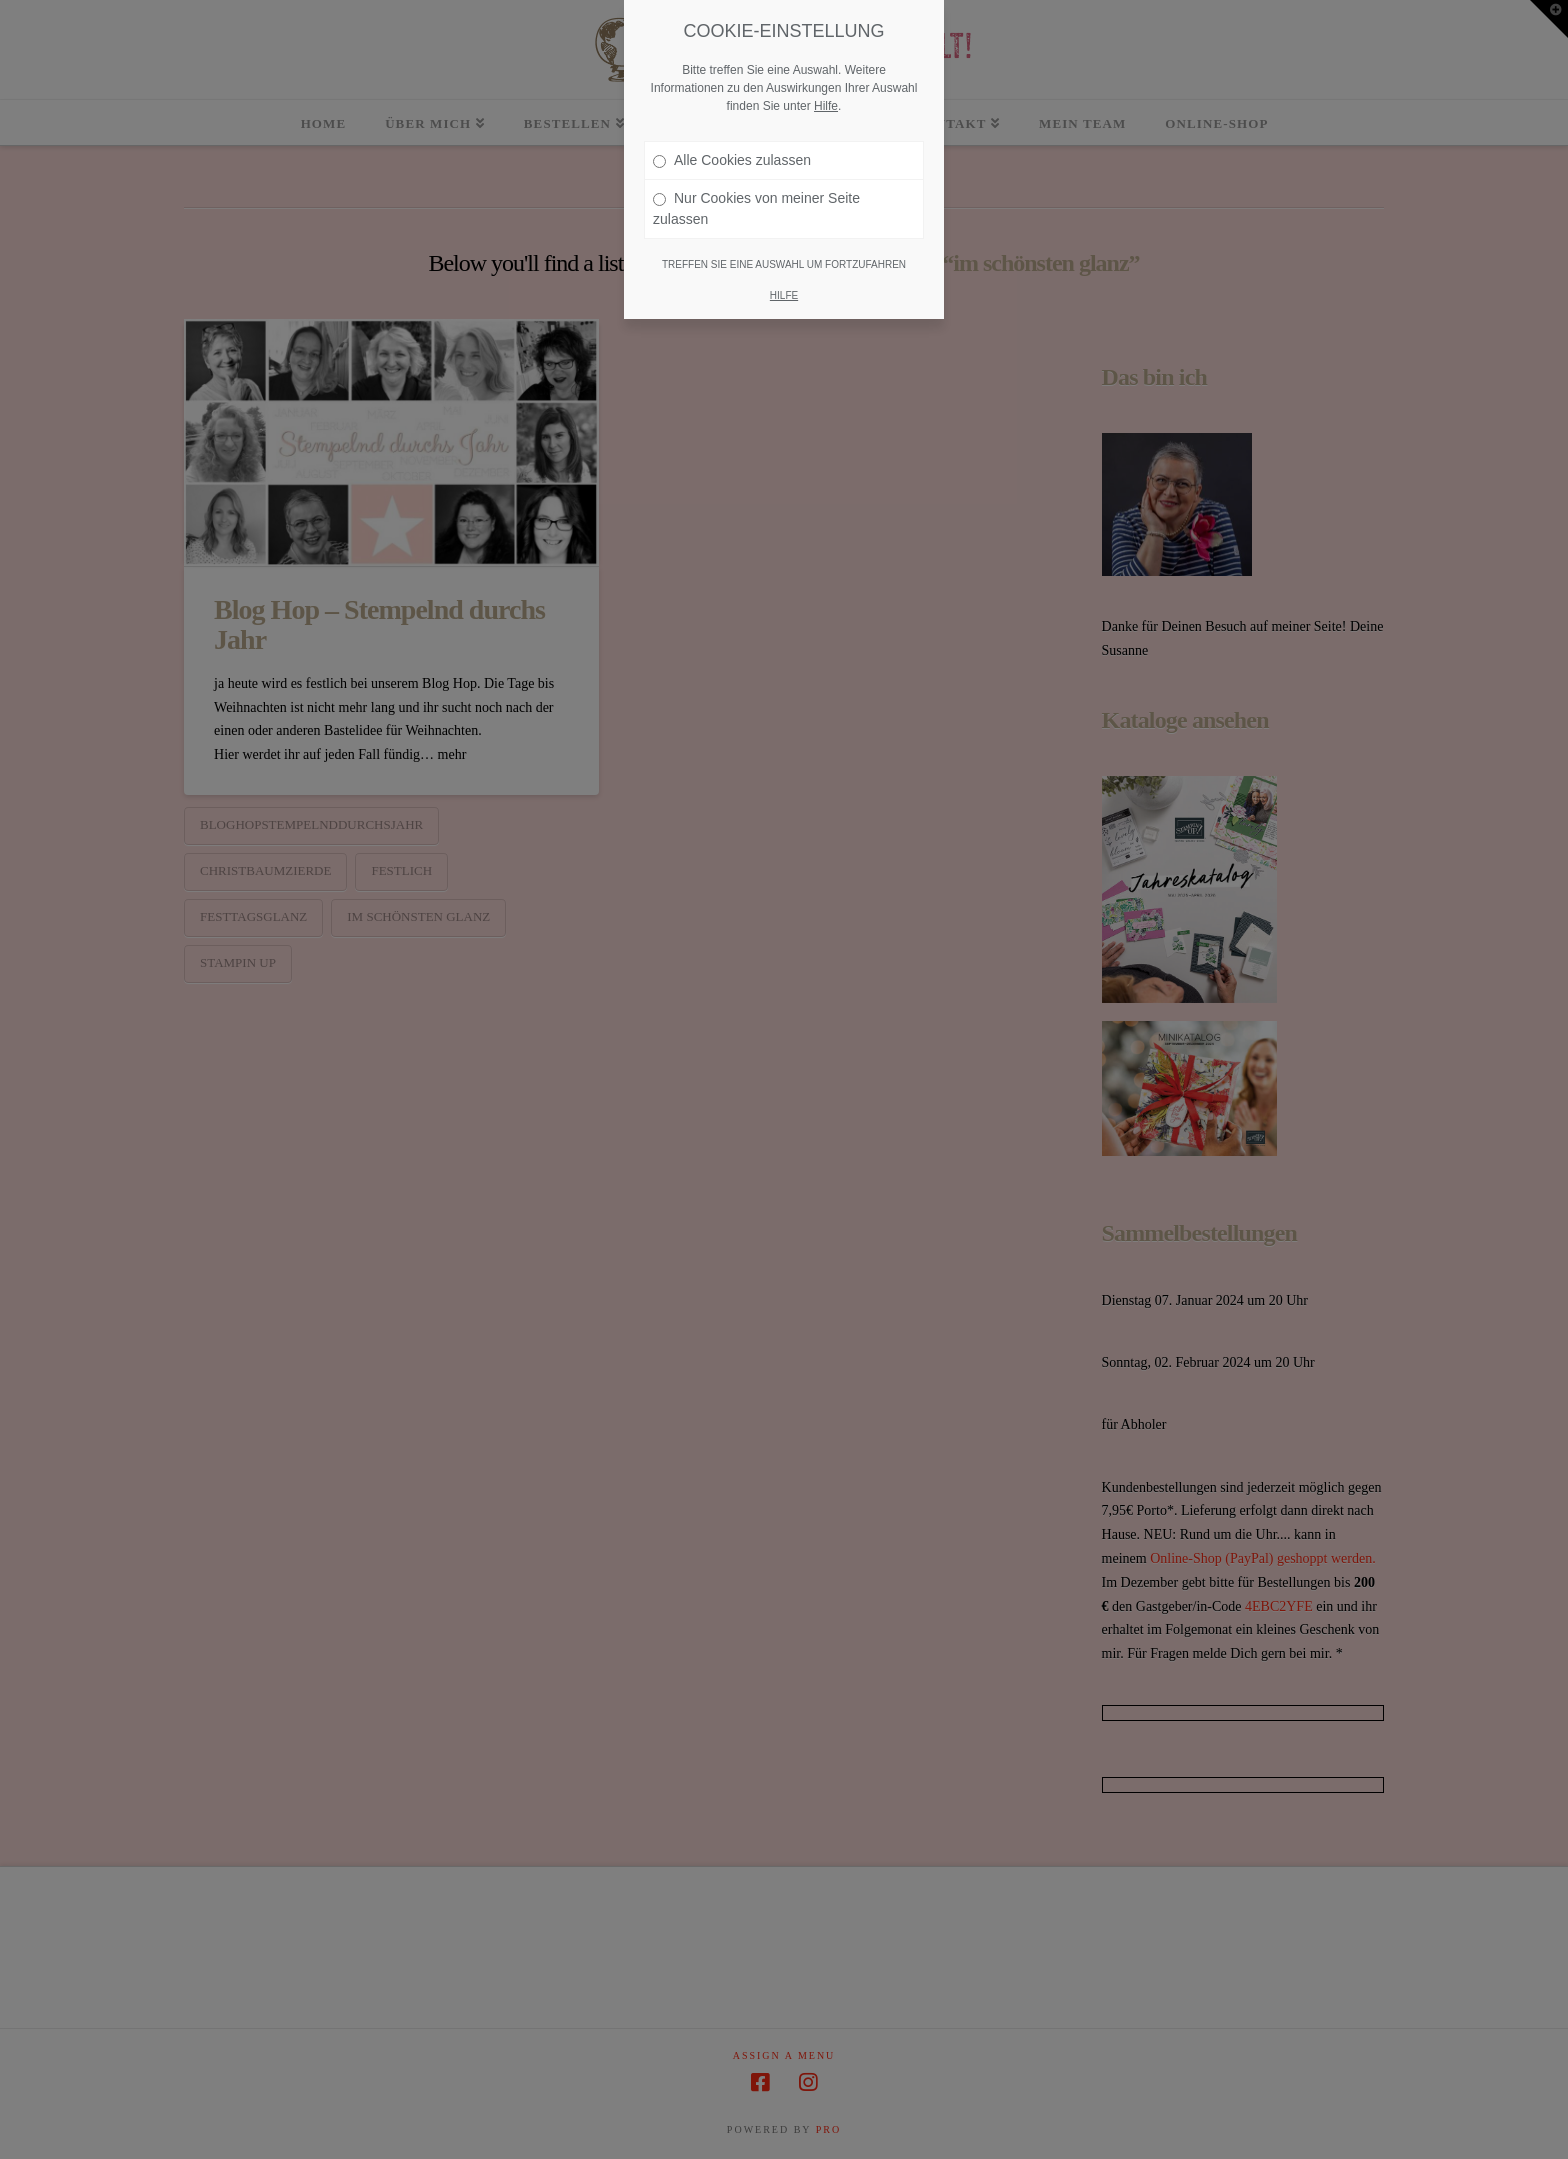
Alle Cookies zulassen (732, 160)
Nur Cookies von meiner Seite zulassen (756, 208)
